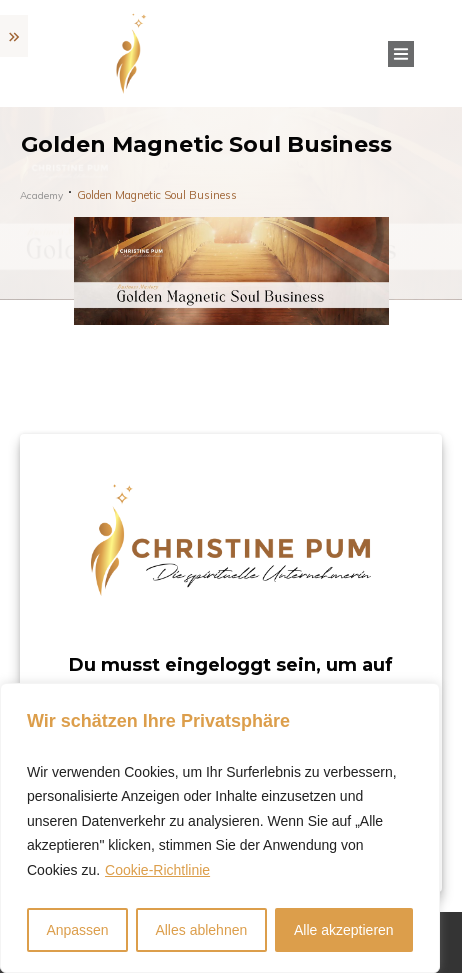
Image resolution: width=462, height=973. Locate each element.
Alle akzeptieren (344, 930)
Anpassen (77, 930)
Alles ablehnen (201, 930)
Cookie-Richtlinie (157, 870)
